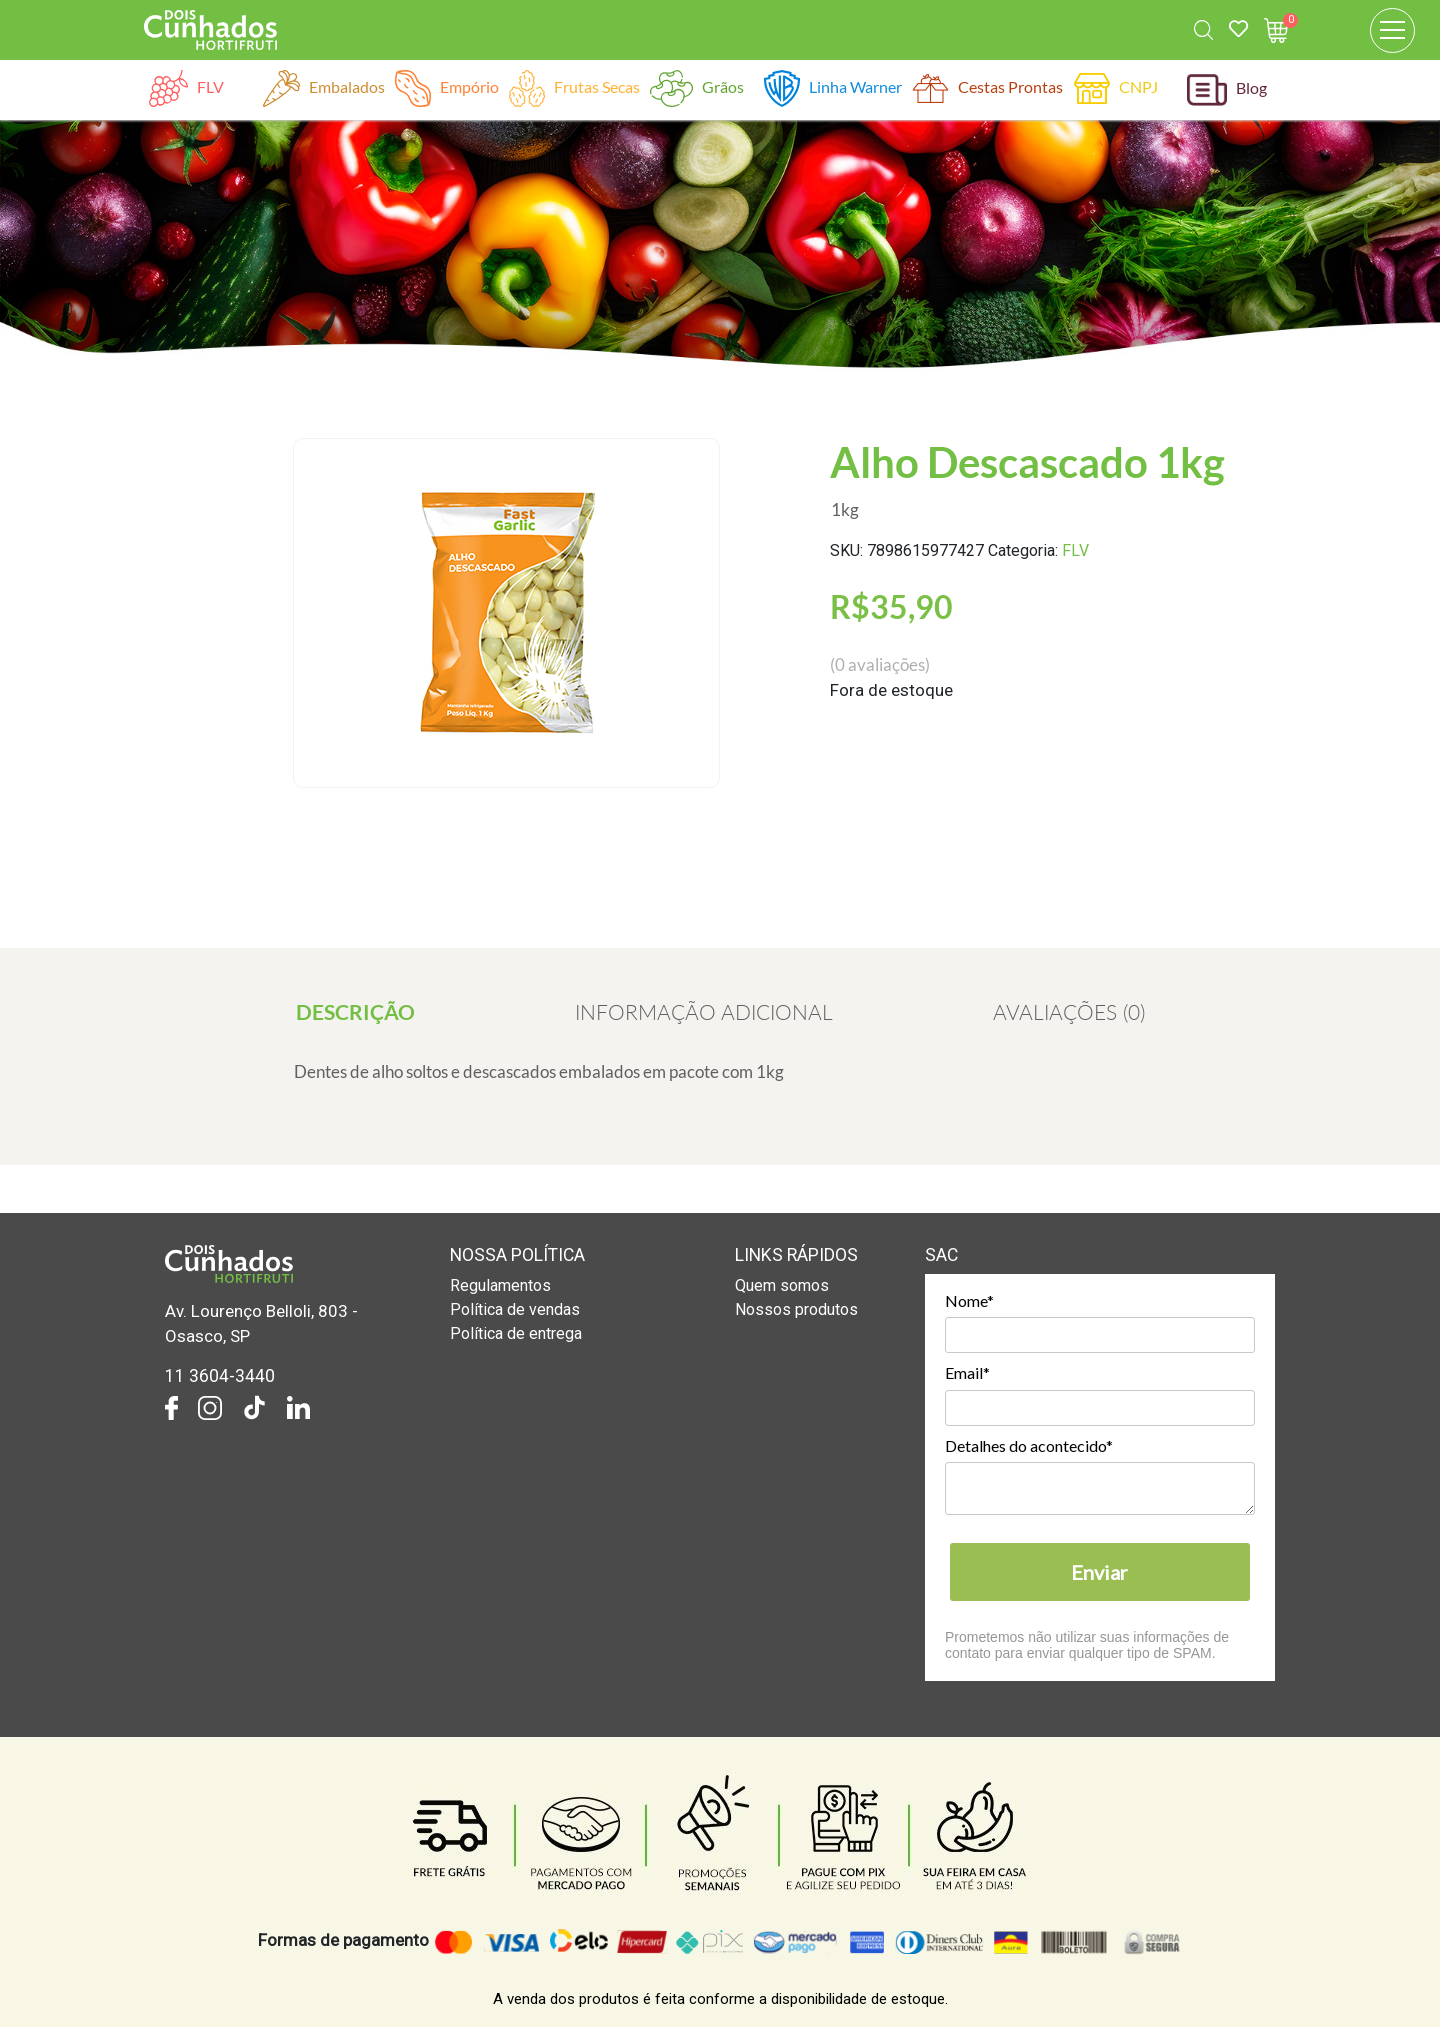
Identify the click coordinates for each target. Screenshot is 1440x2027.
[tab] (355, 1011)
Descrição (355, 1011)
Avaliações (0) (1069, 1011)
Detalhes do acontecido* (1029, 1445)
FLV (1075, 550)
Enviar (1099, 1572)
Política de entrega (516, 1333)
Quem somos (782, 1285)
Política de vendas (515, 1309)
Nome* (969, 1300)
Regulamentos (500, 1285)
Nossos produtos (796, 1309)
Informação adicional (704, 1011)
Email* (967, 1372)
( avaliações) (880, 664)
